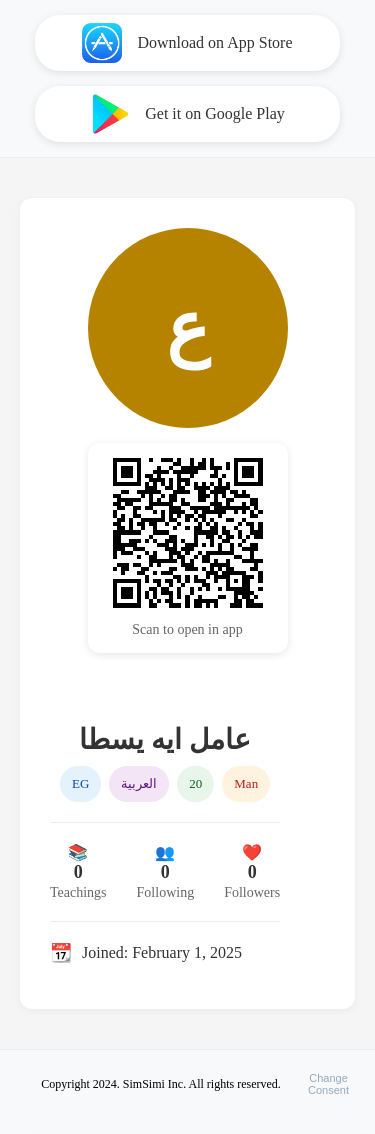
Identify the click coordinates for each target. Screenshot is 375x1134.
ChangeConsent (328, 1084)
